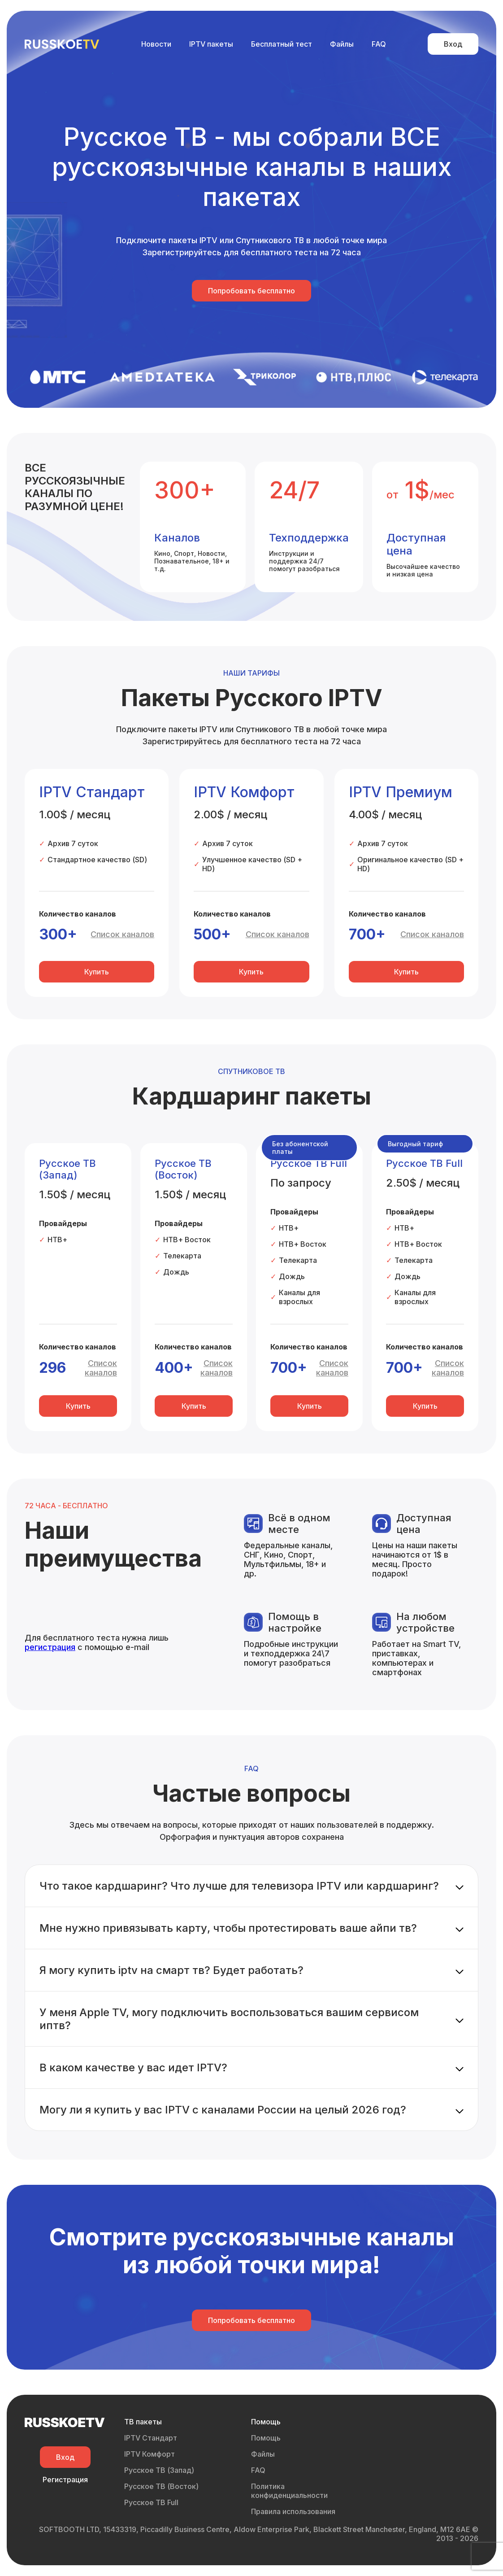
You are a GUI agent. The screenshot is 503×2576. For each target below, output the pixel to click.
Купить (96, 971)
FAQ (379, 43)
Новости (156, 43)
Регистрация (65, 2479)
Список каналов (122, 934)
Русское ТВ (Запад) (159, 2470)
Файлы (342, 43)
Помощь (266, 2437)
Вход (453, 43)
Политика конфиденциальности (289, 2491)
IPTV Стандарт (150, 2437)
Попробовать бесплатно (251, 290)
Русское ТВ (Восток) (161, 2486)
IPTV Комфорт (149, 2453)
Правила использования (293, 2511)
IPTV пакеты (211, 43)
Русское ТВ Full (151, 2502)
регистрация (50, 1647)
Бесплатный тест (281, 43)
